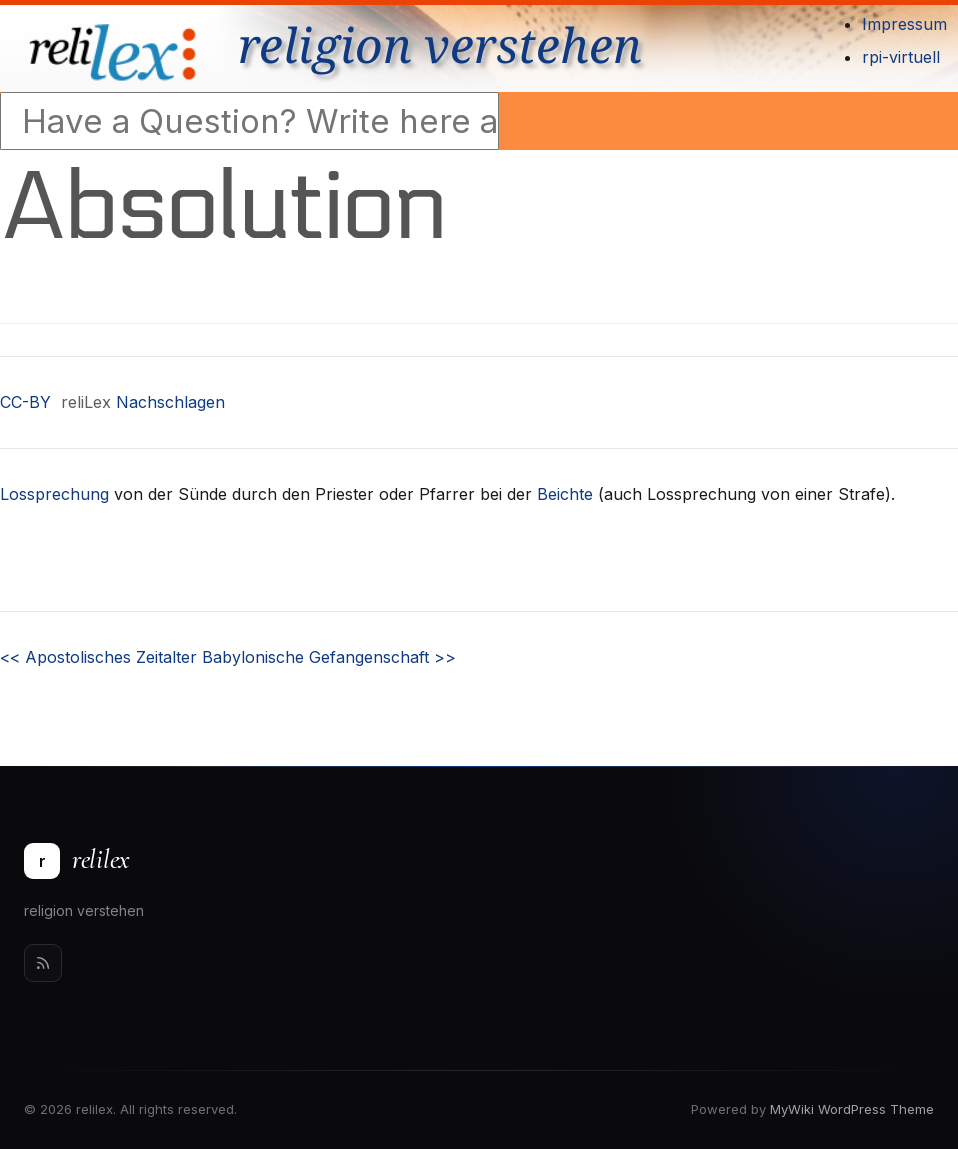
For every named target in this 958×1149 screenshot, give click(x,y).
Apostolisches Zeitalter (98, 657)
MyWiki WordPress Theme (852, 1109)
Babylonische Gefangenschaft (329, 657)
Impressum (904, 24)
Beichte (565, 494)
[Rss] (43, 963)
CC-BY (25, 402)
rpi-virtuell (901, 57)
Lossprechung (54, 494)
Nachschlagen (170, 402)
